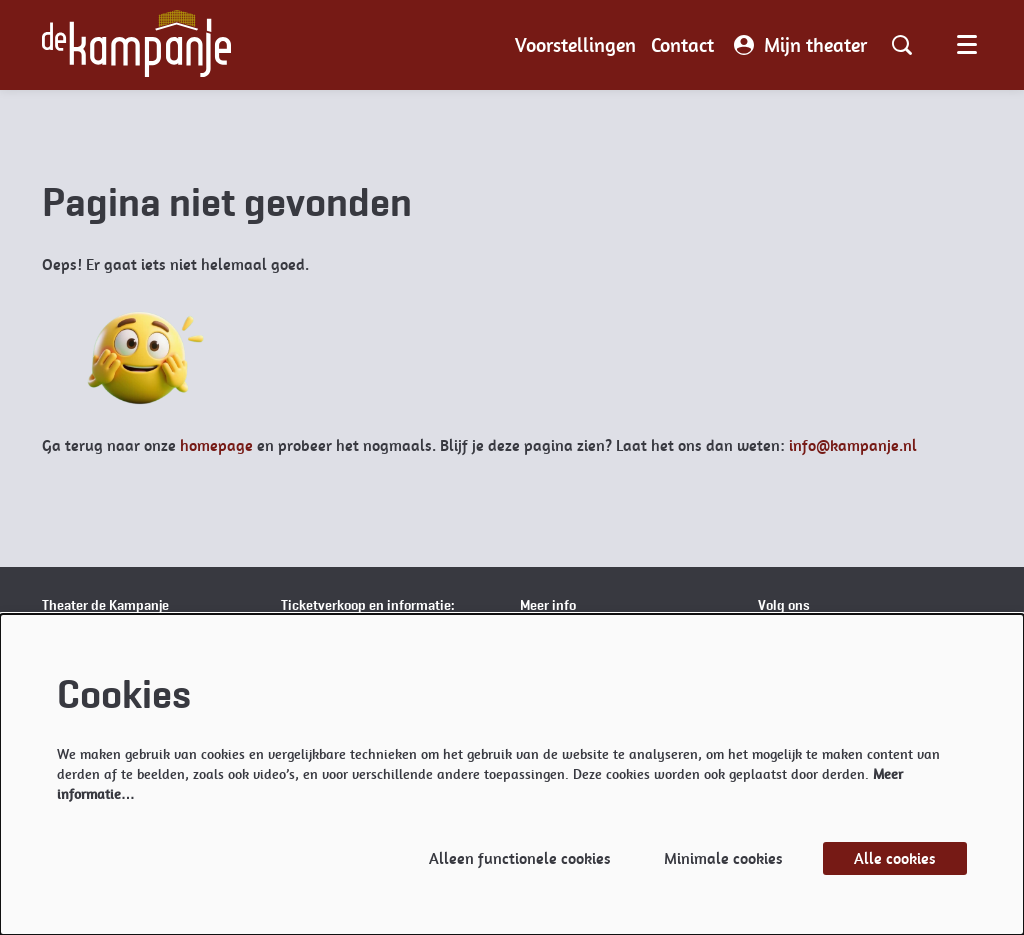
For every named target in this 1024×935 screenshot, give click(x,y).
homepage (216, 445)
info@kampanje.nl (853, 445)
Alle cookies (895, 858)
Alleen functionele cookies (520, 858)
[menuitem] (575, 45)
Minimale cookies (723, 858)
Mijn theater (800, 45)
